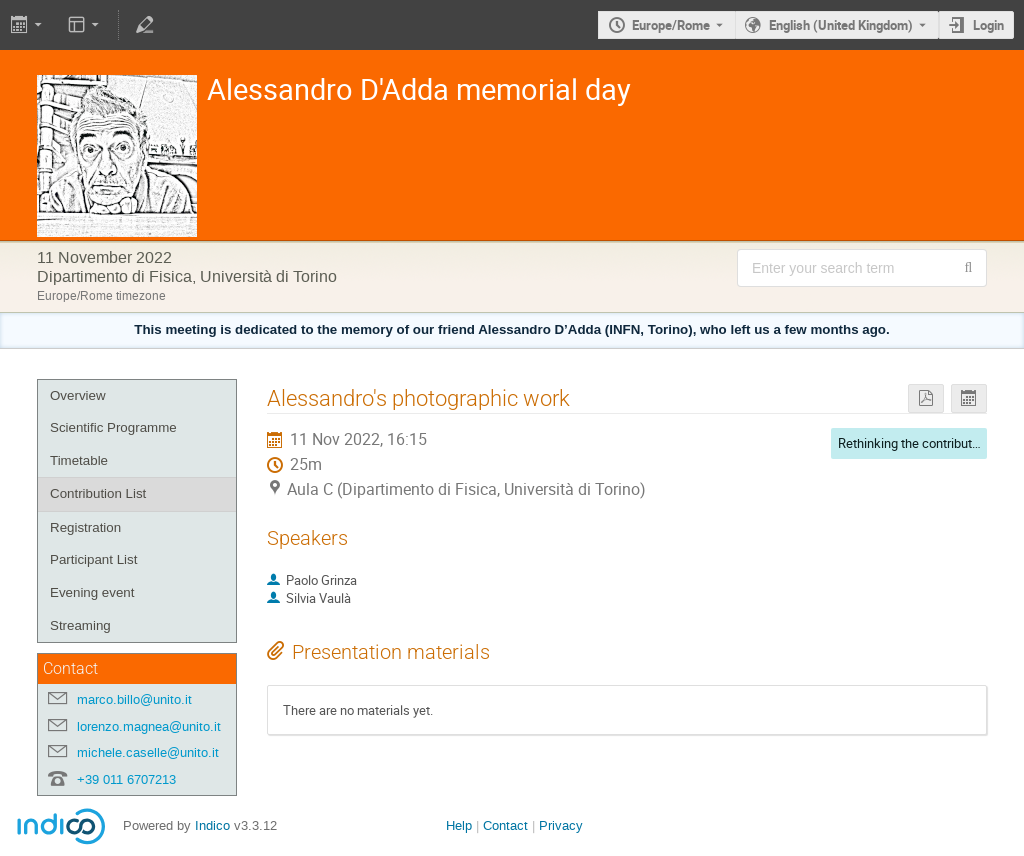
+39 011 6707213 (126, 779)
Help (459, 825)
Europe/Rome (671, 25)
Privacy (561, 825)
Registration (85, 527)
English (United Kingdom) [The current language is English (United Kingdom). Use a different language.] (841, 25)
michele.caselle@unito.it (148, 752)
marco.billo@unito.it (134, 699)
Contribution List (98, 493)
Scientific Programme (113, 427)
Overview (78, 395)
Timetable (79, 460)
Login (988, 25)
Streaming (80, 625)
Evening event (92, 592)
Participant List (93, 559)
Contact (505, 825)
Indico (212, 825)
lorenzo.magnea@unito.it (149, 726)
